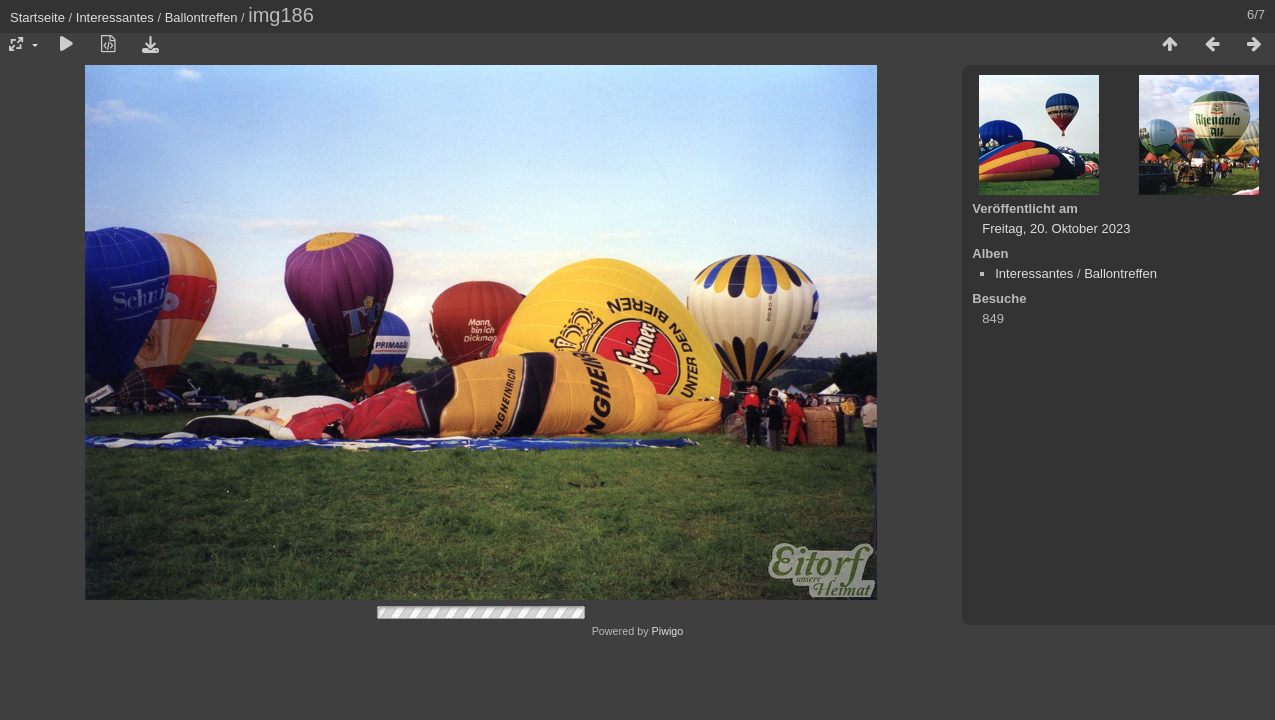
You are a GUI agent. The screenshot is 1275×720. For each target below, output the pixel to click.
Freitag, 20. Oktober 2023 (1056, 228)
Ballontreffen (201, 17)
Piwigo (668, 631)
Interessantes (115, 17)
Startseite (37, 17)
